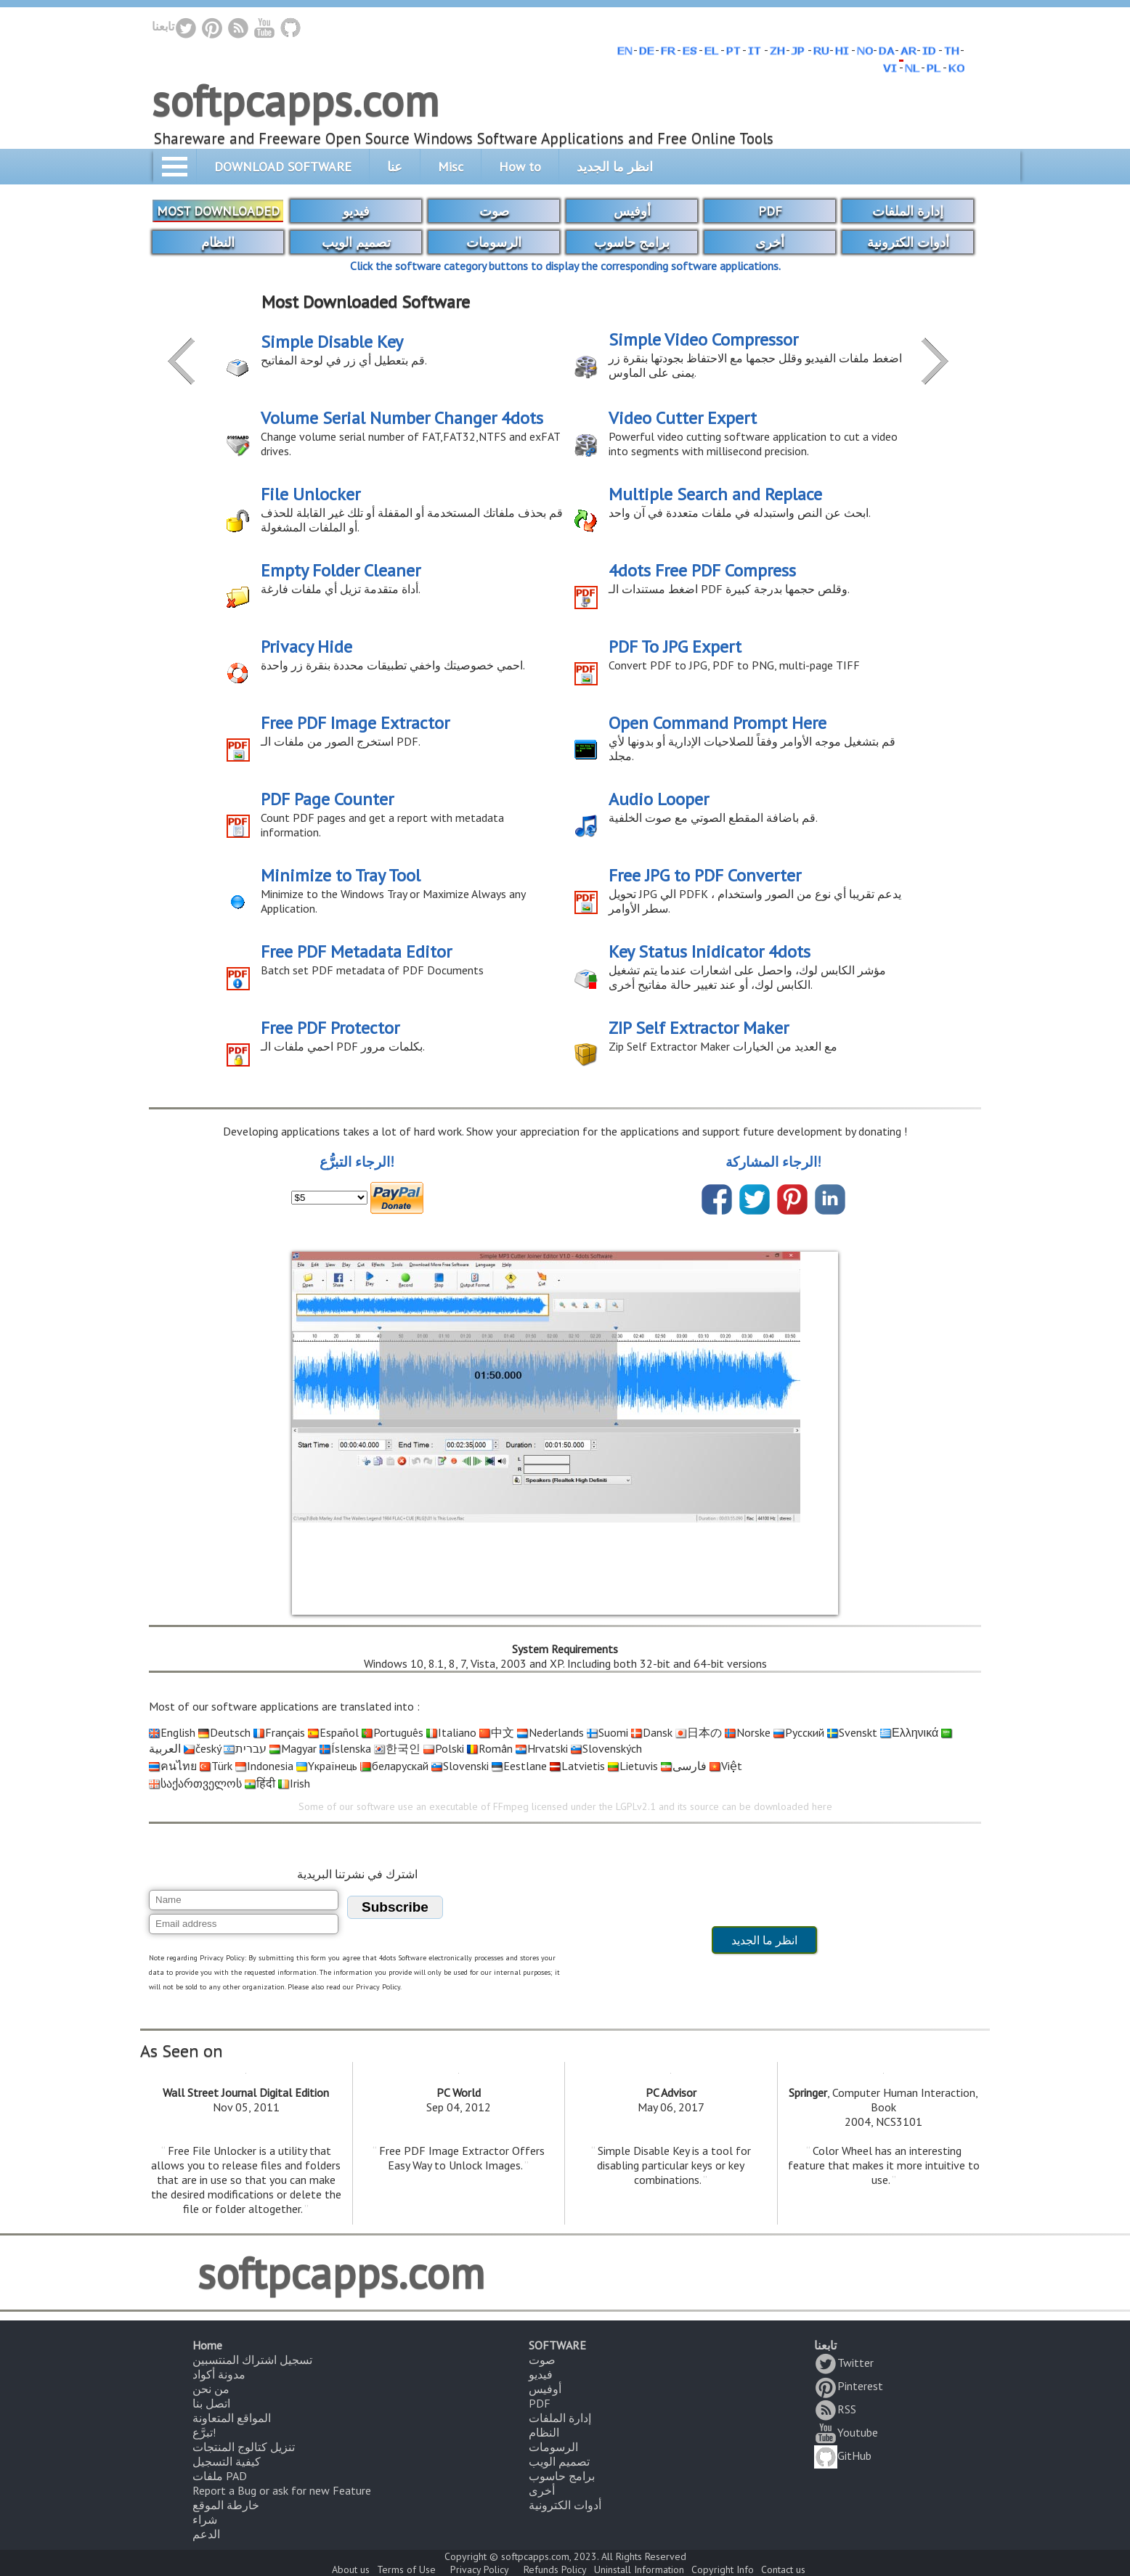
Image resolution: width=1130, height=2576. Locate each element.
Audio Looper (659, 799)
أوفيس (632, 211)
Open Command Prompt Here (717, 723)
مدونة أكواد (218, 2374)
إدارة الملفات (907, 211)
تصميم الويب (356, 242)
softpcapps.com (295, 100)
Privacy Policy (479, 2569)
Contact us (783, 2569)
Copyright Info (722, 2569)
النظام (218, 242)
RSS (835, 2409)
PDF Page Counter (327, 799)
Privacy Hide (306, 646)
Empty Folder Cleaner (340, 570)
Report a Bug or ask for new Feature (281, 2490)
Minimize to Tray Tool (340, 875)
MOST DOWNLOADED (218, 211)
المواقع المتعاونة (231, 2417)
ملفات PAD (219, 2476)
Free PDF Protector (330, 1027)
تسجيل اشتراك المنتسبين (252, 2359)
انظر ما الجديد (615, 166)
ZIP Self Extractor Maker (699, 1027)
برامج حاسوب (632, 242)
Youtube (846, 2432)
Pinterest (848, 2386)
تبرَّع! (204, 2432)
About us (351, 2569)
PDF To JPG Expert (675, 646)
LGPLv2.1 (636, 1806)
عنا (394, 166)
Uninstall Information (639, 2569)
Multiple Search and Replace (715, 494)
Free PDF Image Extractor (355, 723)
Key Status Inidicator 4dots (709, 951)
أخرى (769, 242)
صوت (494, 211)
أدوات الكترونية (908, 242)
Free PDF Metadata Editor (356, 951)
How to (520, 166)
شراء (204, 2519)
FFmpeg (511, 1806)
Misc (450, 166)
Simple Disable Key (332, 341)
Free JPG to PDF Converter (705, 875)
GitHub (842, 2455)
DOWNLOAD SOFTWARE (282, 166)
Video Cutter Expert (683, 418)
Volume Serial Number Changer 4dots (402, 418)
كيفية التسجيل (226, 2461)
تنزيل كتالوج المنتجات (243, 2447)
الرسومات (493, 242)
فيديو (356, 211)
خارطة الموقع (225, 2505)
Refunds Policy (555, 2569)
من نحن (210, 2388)
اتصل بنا (211, 2403)
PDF (770, 211)
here (822, 1806)
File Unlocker (310, 494)
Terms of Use (406, 2569)
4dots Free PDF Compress (702, 570)
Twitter (844, 2362)
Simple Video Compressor (703, 339)
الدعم (206, 2534)
